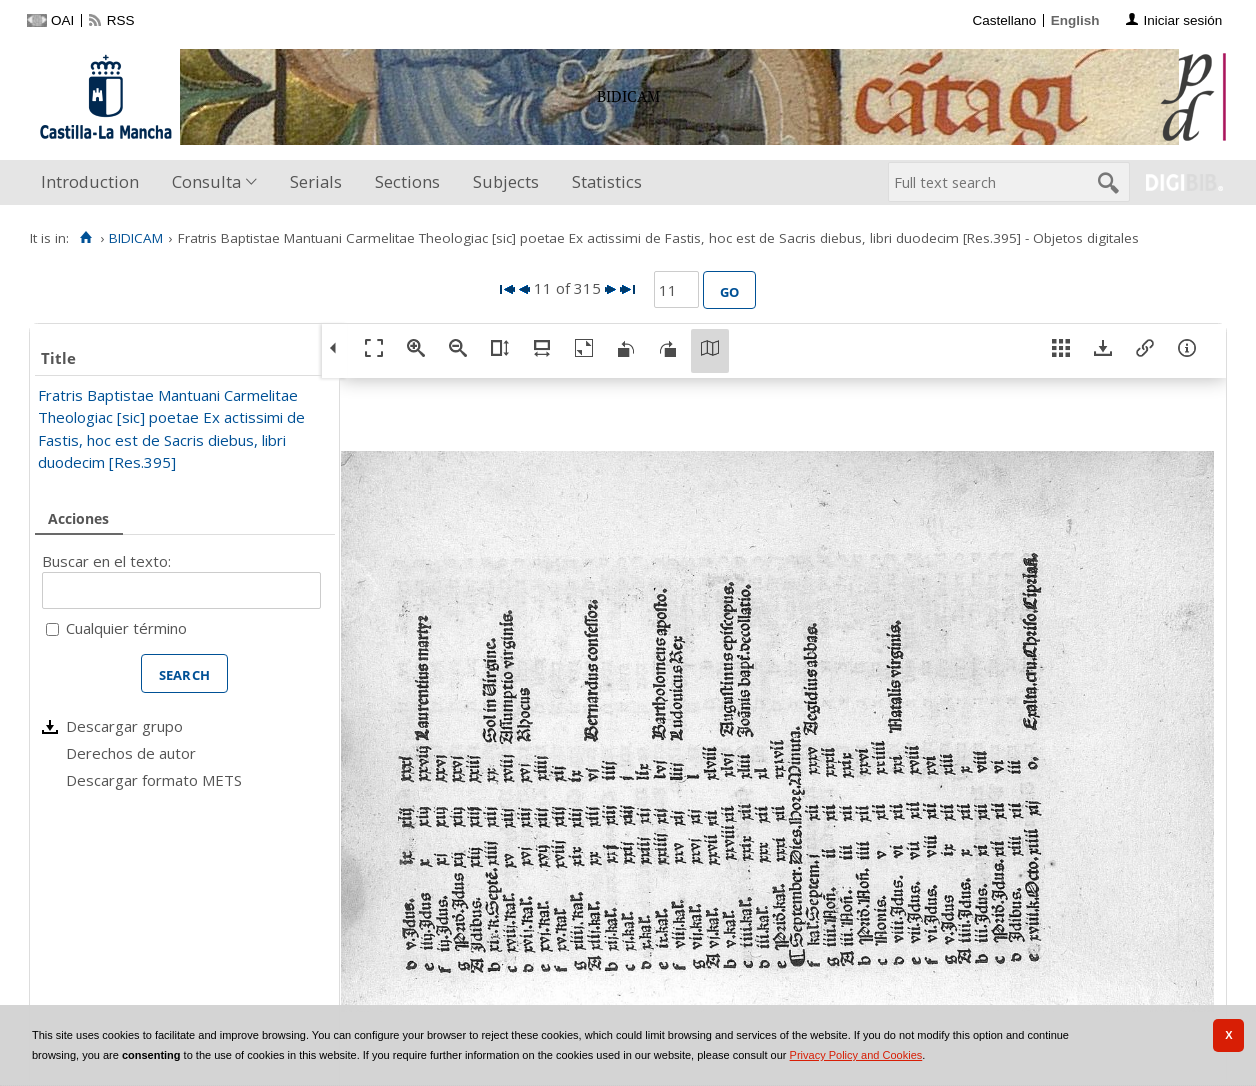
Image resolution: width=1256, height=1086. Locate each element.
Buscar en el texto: (106, 561)
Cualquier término (126, 628)
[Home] (85, 238)
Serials (316, 181)
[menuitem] (94, 182)
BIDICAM (136, 238)
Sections (407, 181)
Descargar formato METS (154, 780)
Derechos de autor (131, 753)
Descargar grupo (124, 726)
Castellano (1004, 20)
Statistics (607, 181)
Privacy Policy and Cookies (856, 1055)
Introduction (90, 181)
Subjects (506, 181)
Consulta (206, 181)
